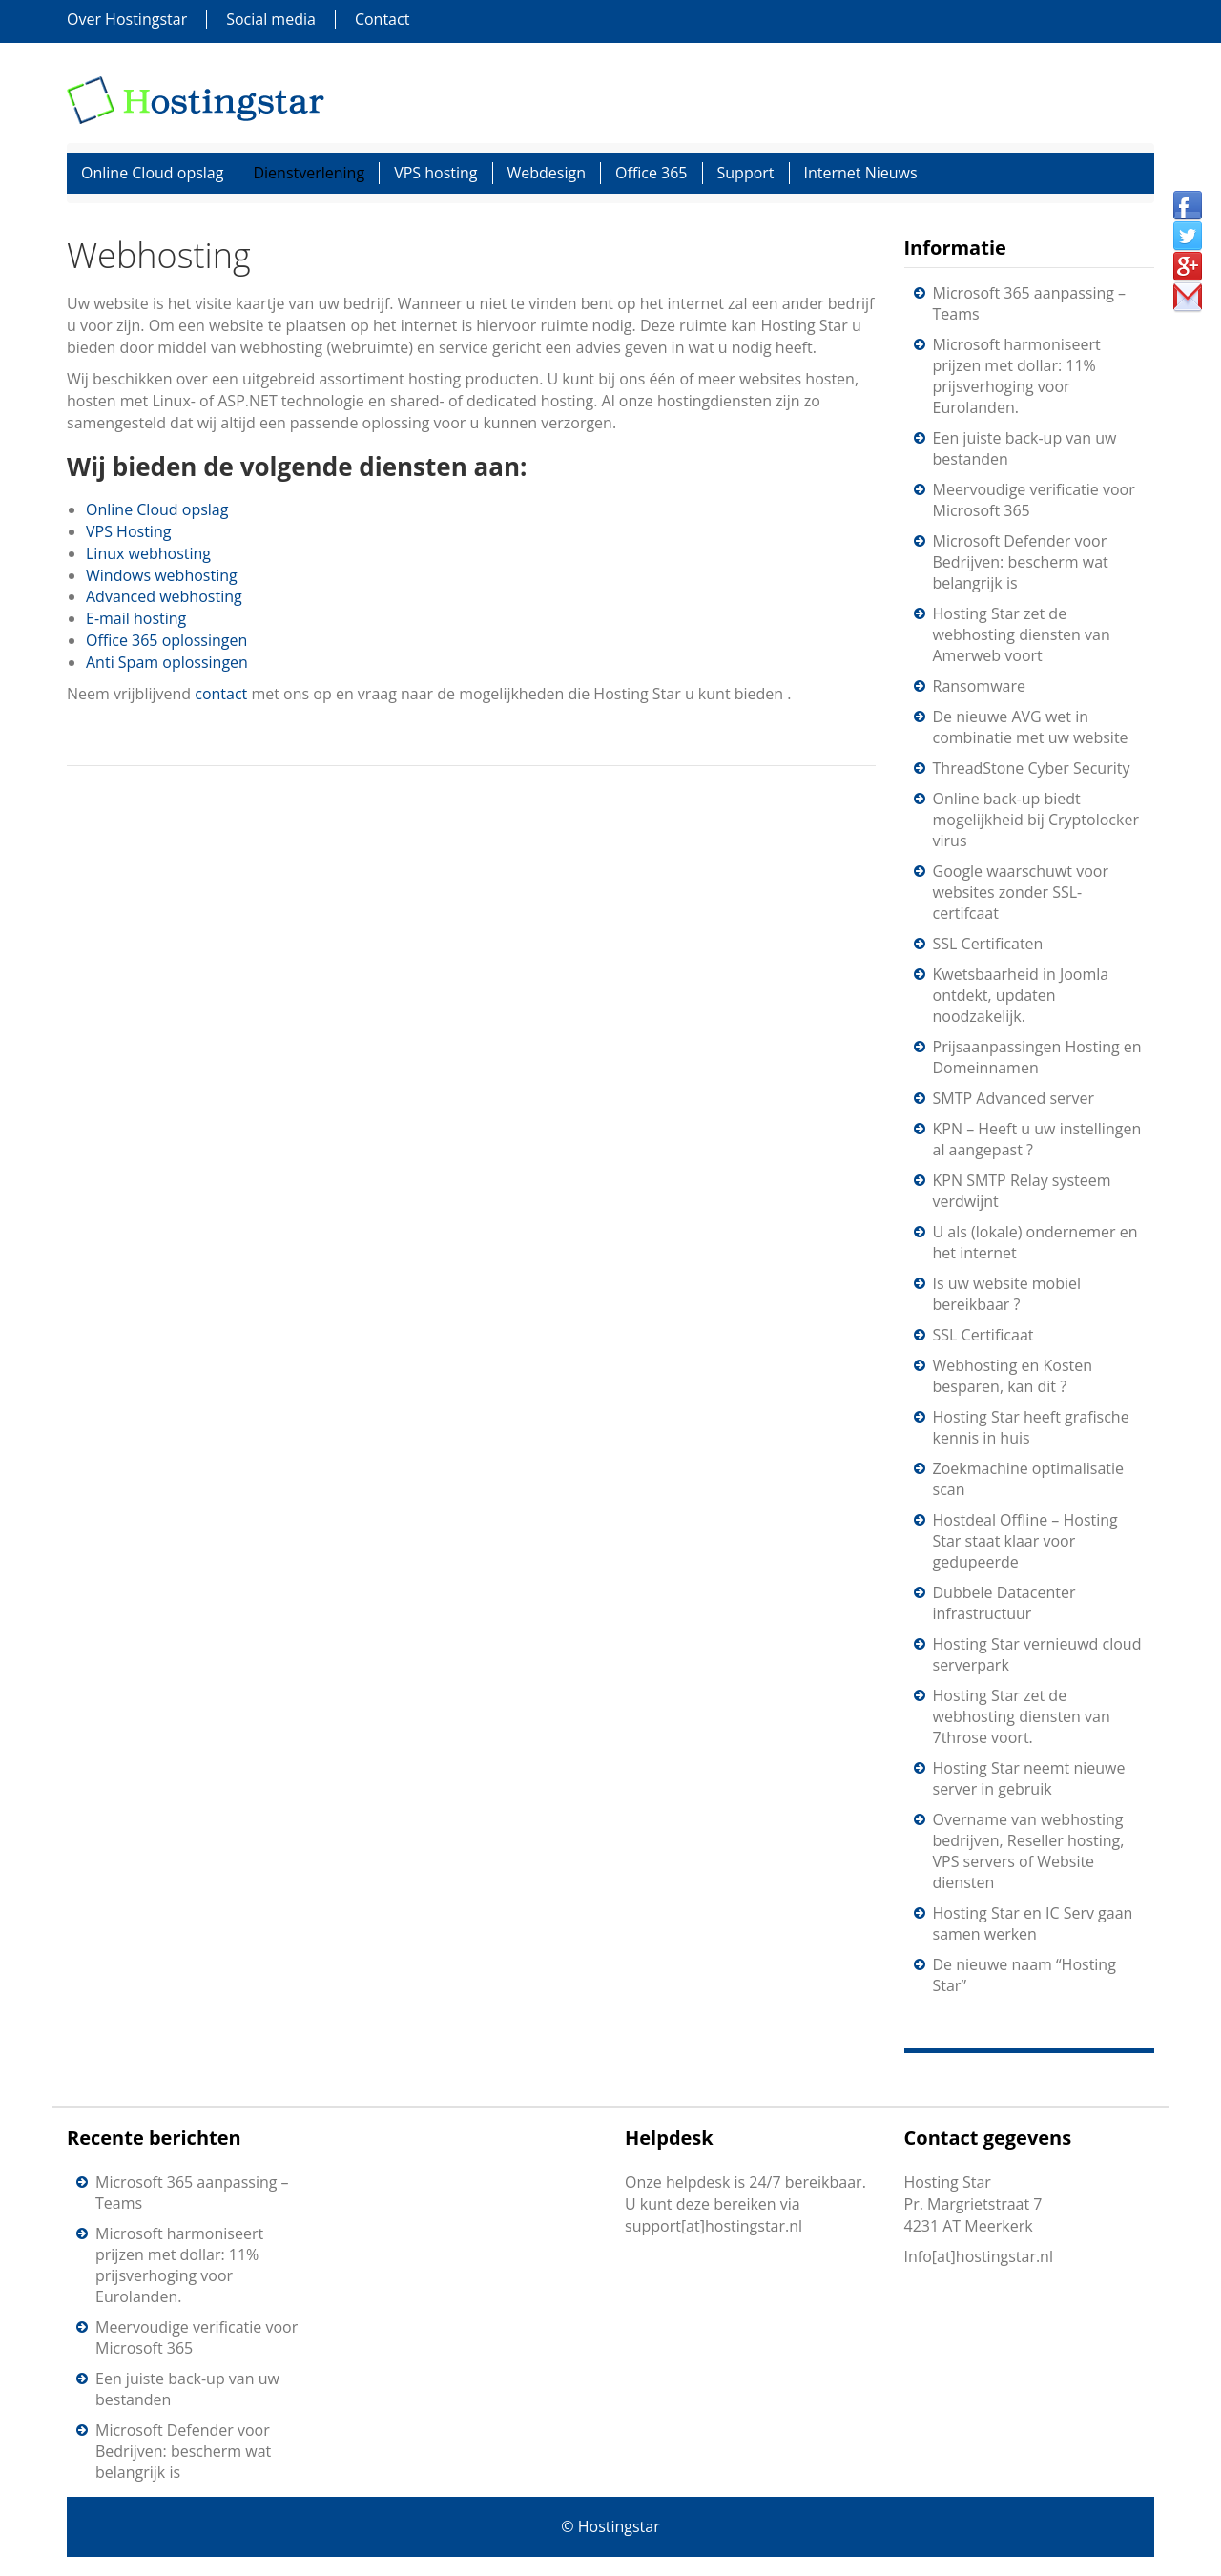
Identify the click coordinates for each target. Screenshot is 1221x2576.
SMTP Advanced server (1014, 1098)
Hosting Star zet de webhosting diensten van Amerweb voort (1021, 634)
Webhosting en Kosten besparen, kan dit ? (1013, 1376)
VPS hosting (435, 172)
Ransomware (979, 685)
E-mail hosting (136, 618)
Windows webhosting (162, 575)
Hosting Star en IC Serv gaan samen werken (1033, 1923)
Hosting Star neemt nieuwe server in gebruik (1029, 1778)
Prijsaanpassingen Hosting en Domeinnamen (1037, 1057)
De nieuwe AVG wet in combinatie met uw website (1030, 727)
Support (746, 172)
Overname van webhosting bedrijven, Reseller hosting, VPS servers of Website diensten (1029, 1851)
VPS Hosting (128, 531)
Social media (271, 19)
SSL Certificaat (983, 1334)
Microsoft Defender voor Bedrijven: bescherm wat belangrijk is (1020, 561)
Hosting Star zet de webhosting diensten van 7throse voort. (1021, 1716)
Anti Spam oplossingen (167, 662)
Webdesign (546, 172)
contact (223, 693)
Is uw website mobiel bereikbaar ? (1007, 1294)
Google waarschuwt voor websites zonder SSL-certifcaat (1020, 892)
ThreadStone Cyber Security (1031, 768)
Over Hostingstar (127, 19)
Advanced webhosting (164, 596)
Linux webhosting (148, 553)
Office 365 (651, 172)
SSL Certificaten (988, 943)
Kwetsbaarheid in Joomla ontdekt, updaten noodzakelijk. (1021, 995)
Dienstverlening (308, 172)
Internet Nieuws (861, 172)
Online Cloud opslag (152, 172)
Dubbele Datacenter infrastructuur (1004, 1603)
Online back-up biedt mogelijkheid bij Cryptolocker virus (1036, 819)
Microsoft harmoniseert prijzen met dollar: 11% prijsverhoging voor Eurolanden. (1017, 376)
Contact (382, 19)
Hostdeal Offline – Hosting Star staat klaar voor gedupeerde (1025, 1540)
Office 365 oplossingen (166, 640)
